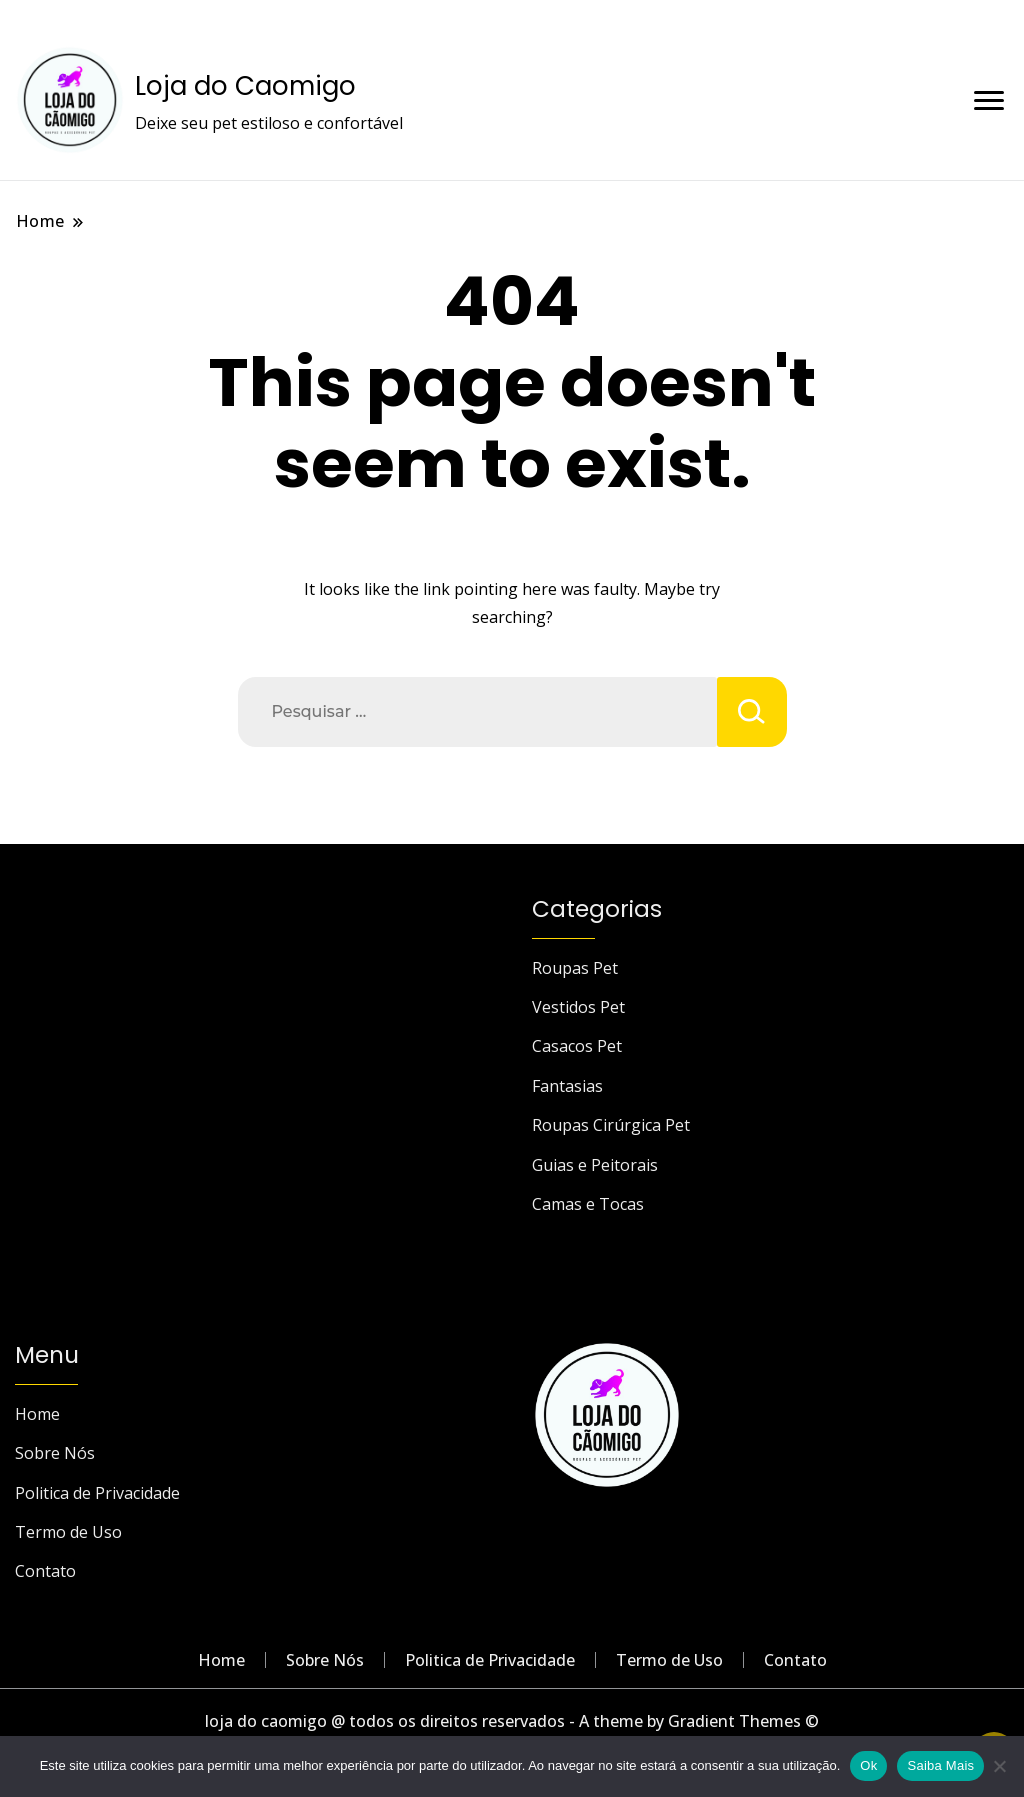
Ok (868, 1765)
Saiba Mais (940, 1765)
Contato (45, 1571)
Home (37, 1414)
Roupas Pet (575, 968)
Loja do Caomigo (245, 86)
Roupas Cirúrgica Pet (611, 1125)
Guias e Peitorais (595, 1165)
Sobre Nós (55, 1453)
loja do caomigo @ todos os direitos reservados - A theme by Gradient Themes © (512, 1721)
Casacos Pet (577, 1046)
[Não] (999, 1766)
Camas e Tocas (588, 1204)
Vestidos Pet (578, 1007)
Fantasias (567, 1086)
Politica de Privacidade (97, 1493)
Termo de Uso (68, 1532)
